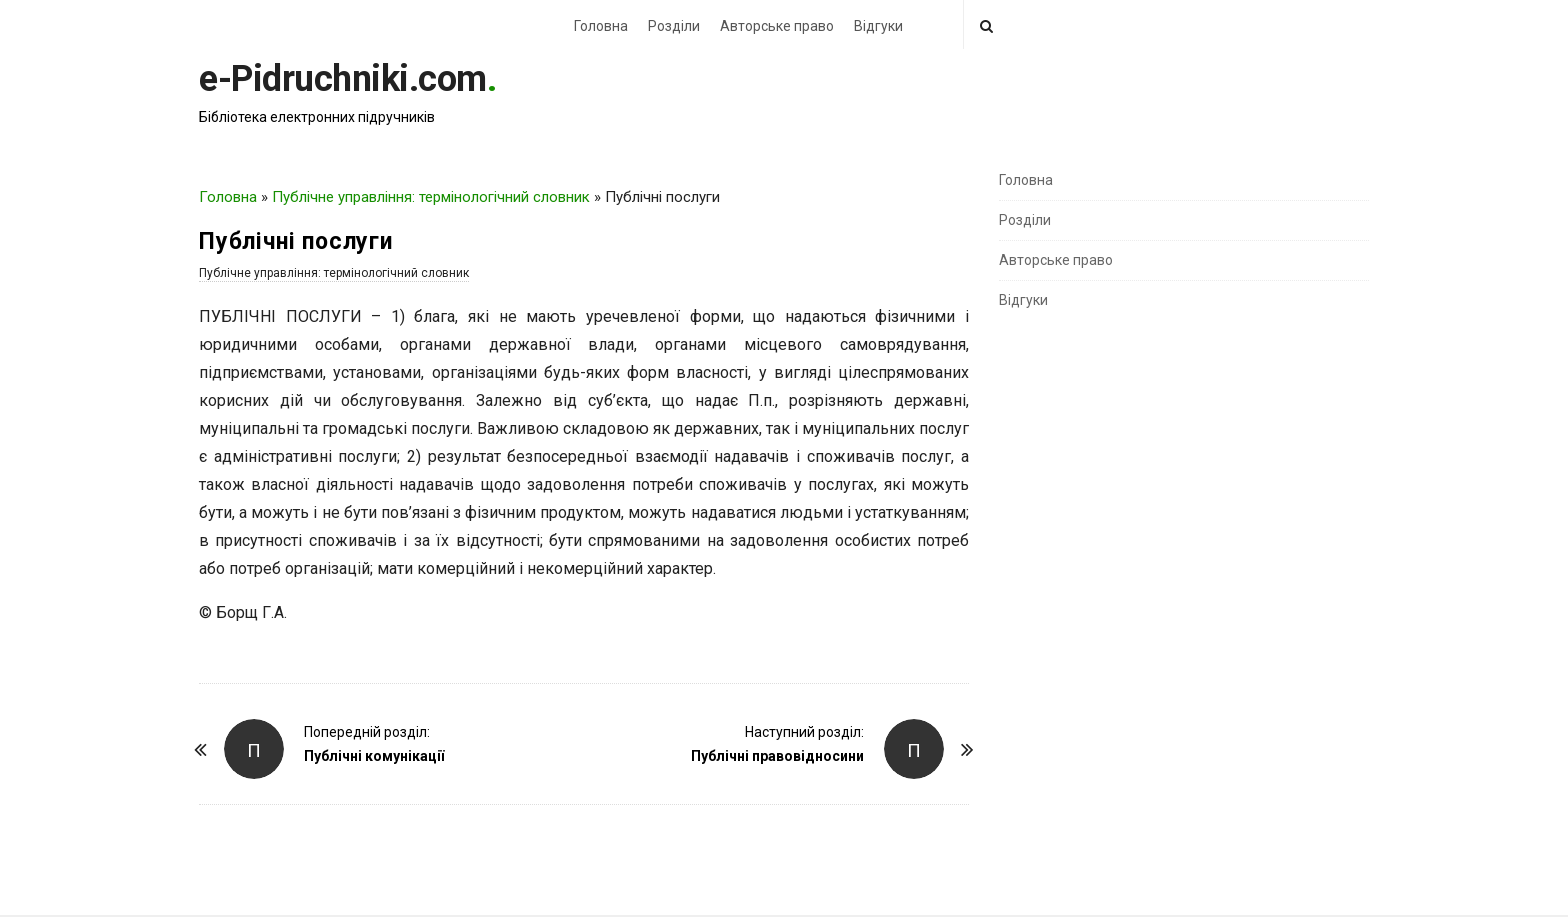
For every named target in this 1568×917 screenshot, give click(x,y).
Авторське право (777, 26)
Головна (601, 26)
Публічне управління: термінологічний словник (431, 197)
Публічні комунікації (374, 756)
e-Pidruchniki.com (343, 79)
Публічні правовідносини (777, 756)
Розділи (674, 26)
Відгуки (878, 26)
